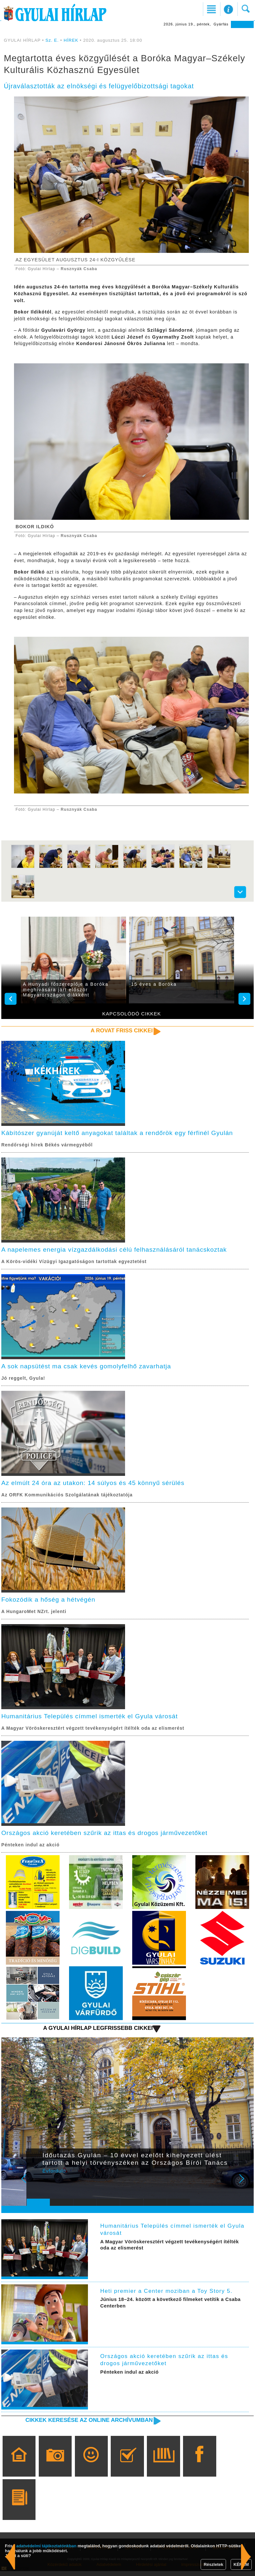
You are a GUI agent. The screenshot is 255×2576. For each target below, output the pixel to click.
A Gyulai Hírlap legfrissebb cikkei (96, 2032)
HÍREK (71, 40)
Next (245, 2187)
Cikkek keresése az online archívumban (87, 2425)
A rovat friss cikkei (120, 1030)
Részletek (213, 2564)
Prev (36, 2187)
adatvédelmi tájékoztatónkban (46, 2545)
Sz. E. (52, 40)
